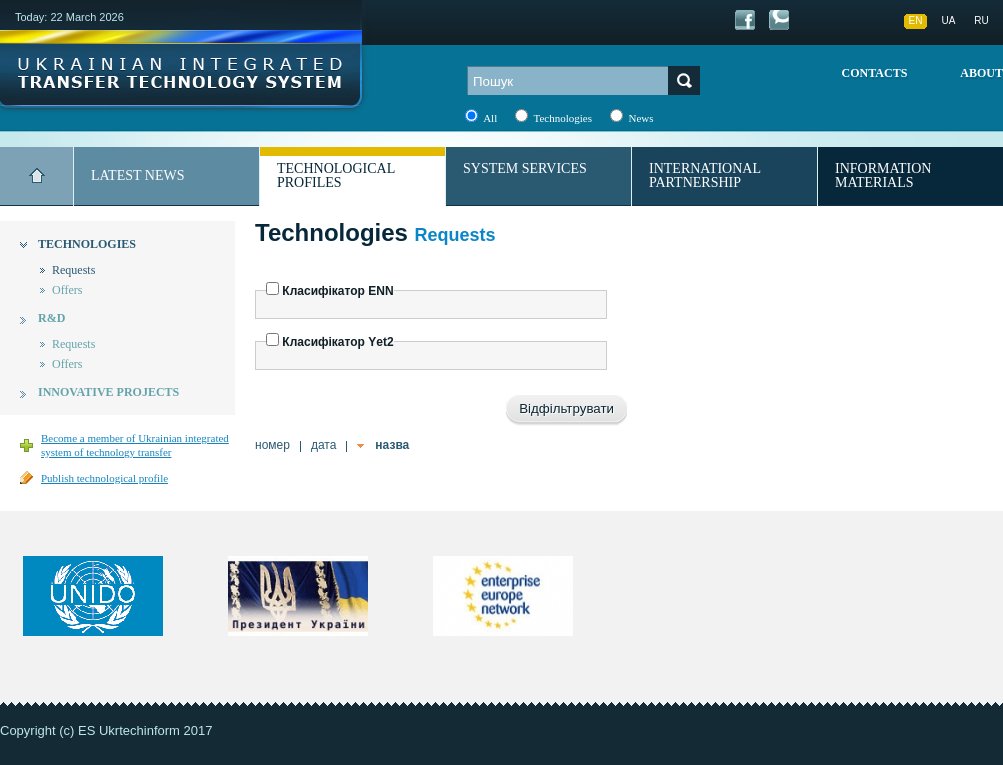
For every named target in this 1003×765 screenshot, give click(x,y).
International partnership (705, 175)
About (981, 73)
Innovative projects (108, 392)
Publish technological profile (104, 478)
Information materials (883, 175)
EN (916, 20)
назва (392, 445)
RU (981, 20)
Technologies (87, 244)
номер (272, 445)
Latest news (137, 175)
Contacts (875, 73)
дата (323, 445)
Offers (67, 290)
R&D (51, 318)
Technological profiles (336, 175)
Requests (73, 270)
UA (949, 20)
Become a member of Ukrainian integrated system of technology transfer (135, 445)
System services (525, 168)
